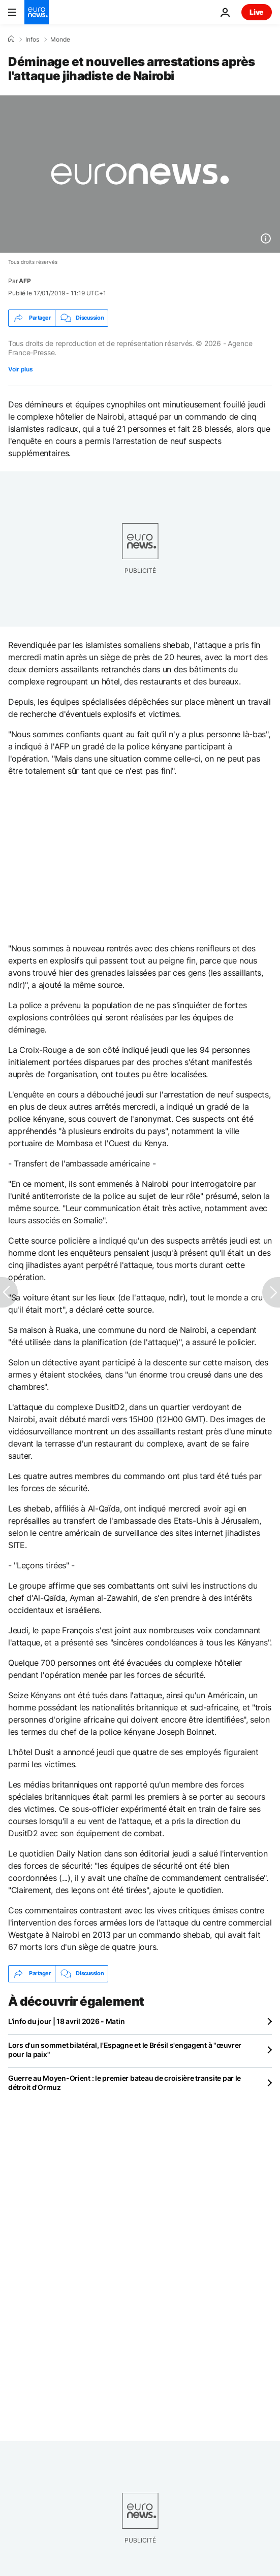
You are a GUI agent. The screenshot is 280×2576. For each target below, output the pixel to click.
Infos (32, 40)
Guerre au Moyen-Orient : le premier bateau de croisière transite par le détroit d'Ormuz (124, 2082)
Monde (60, 40)
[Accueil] (11, 39)
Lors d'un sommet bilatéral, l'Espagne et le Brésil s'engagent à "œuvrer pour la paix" (124, 2049)
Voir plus (20, 369)
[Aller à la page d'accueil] (36, 12)
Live (257, 12)
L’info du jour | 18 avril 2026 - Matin (66, 2021)
